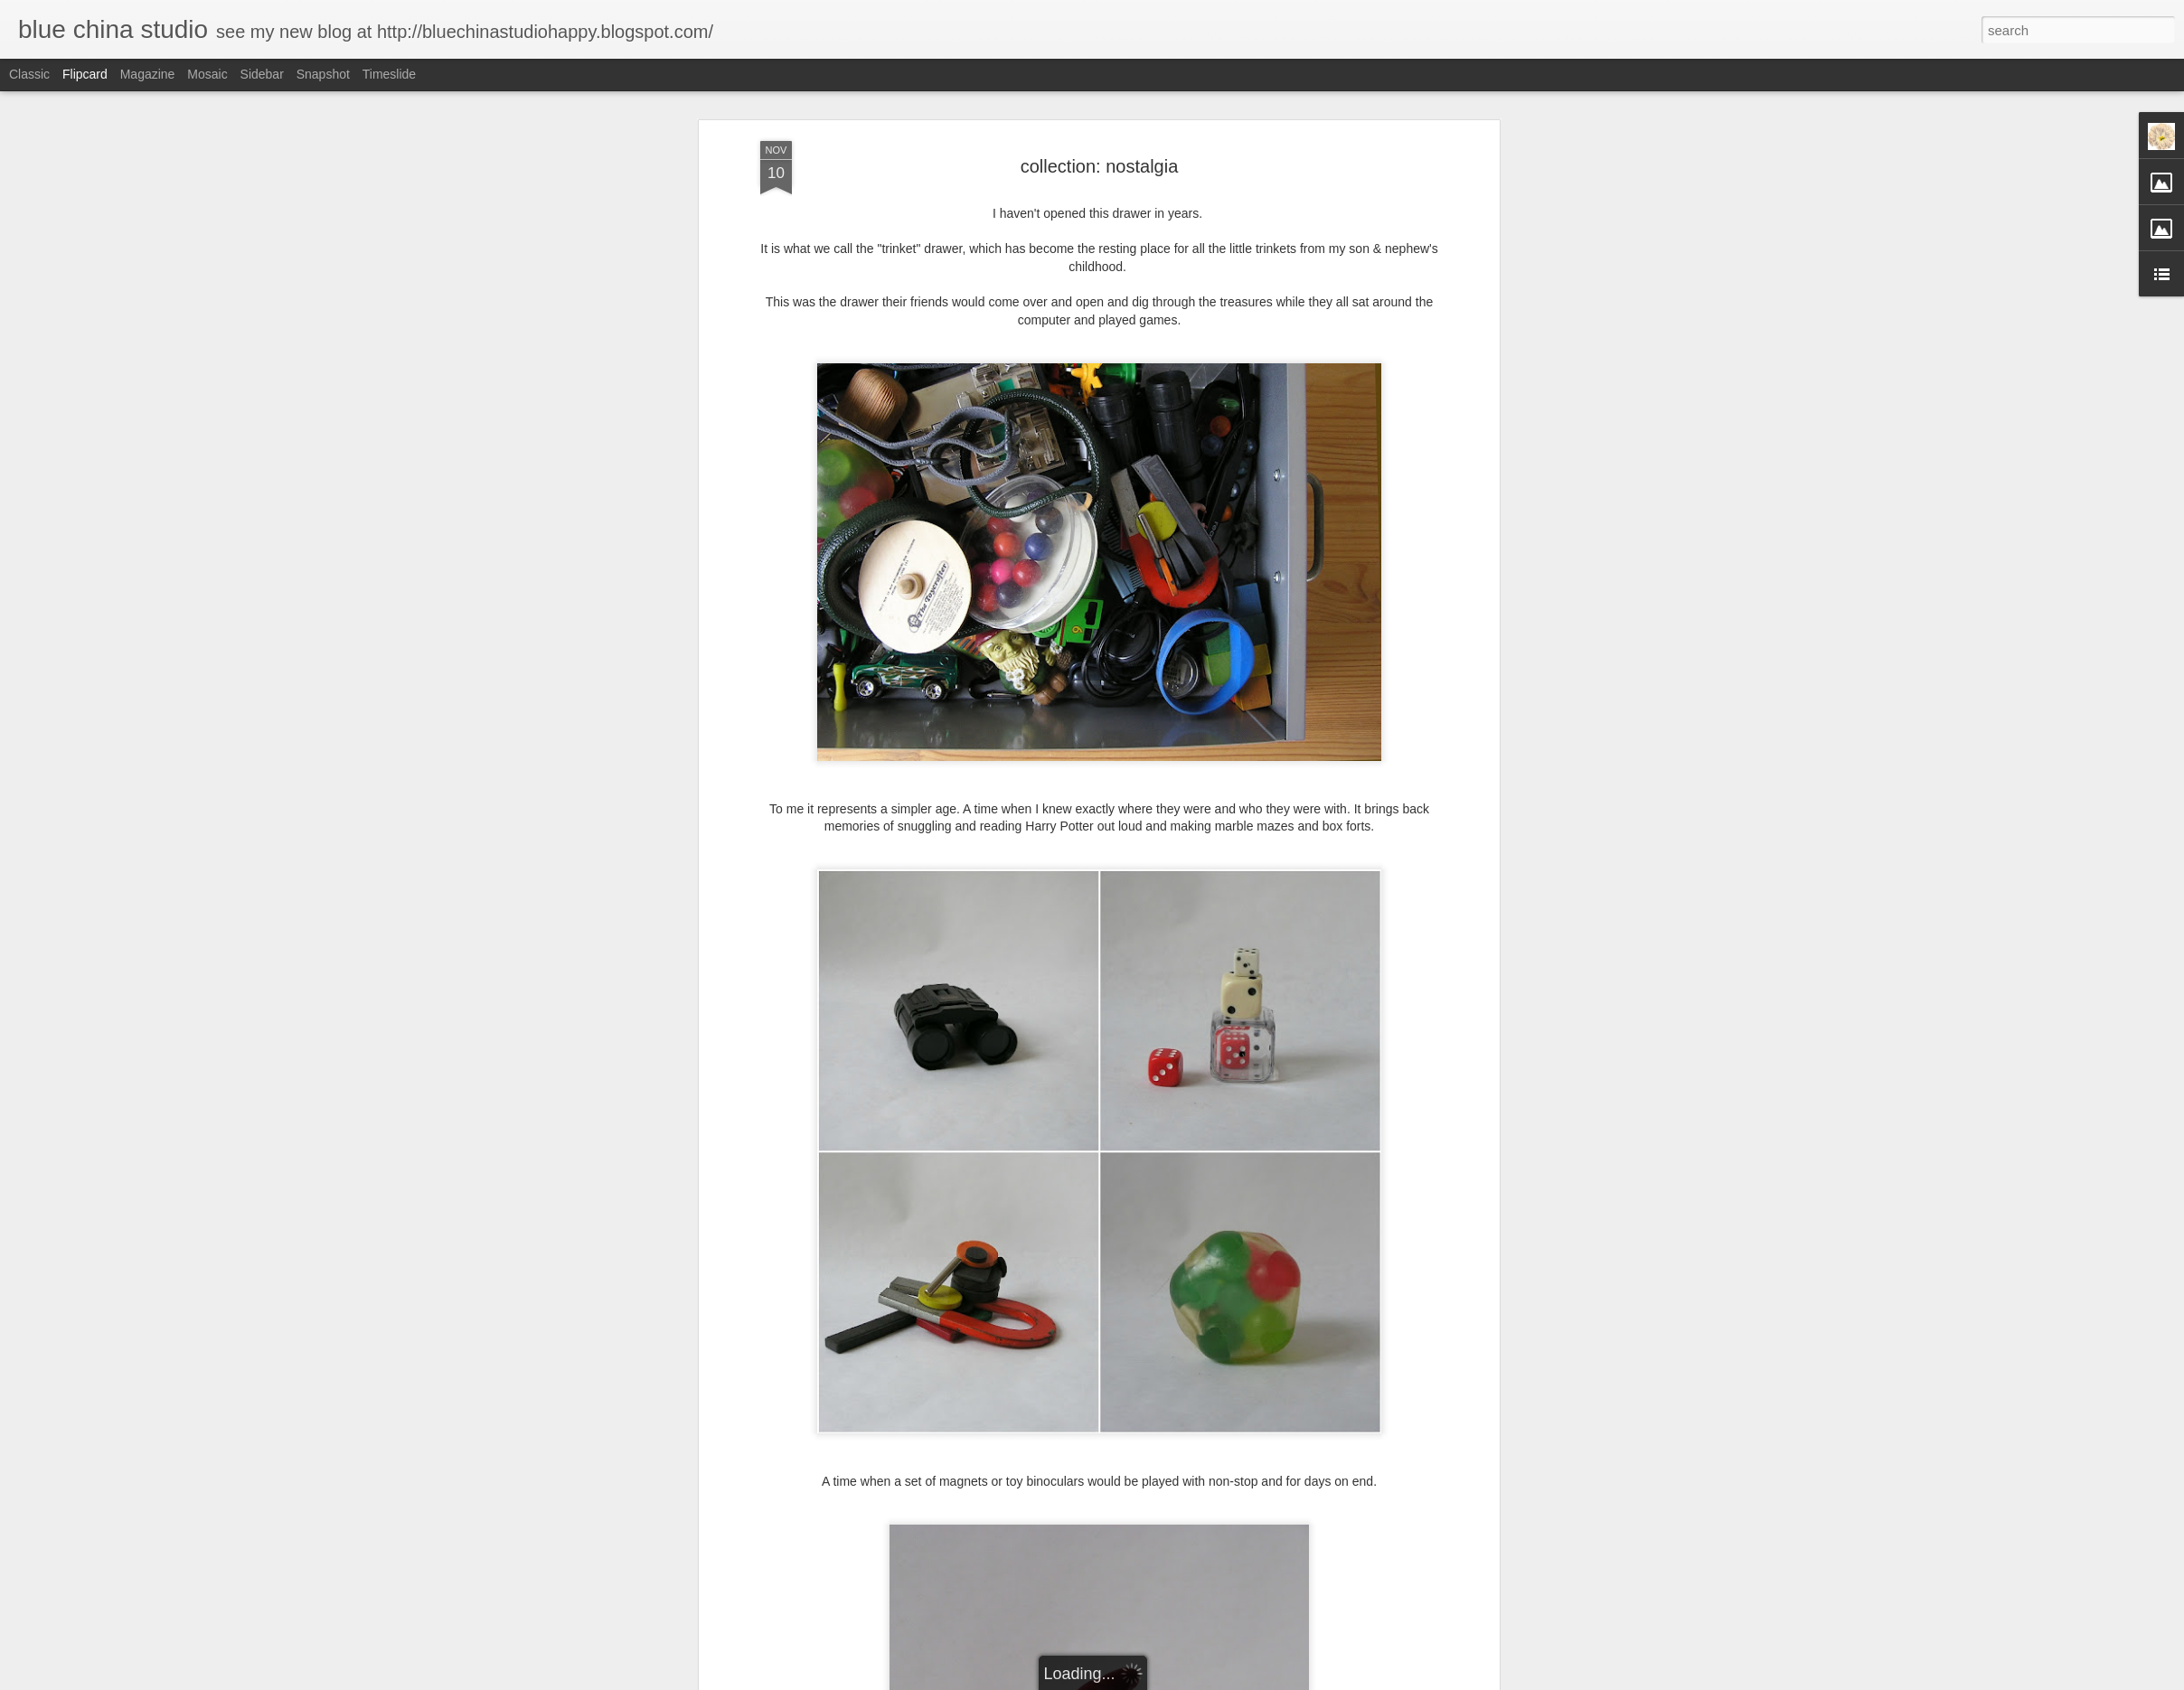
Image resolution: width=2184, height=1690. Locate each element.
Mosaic (207, 74)
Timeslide (389, 74)
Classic (29, 74)
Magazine (147, 74)
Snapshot (323, 74)
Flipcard (85, 74)
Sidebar (262, 74)
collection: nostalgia (1100, 166)
